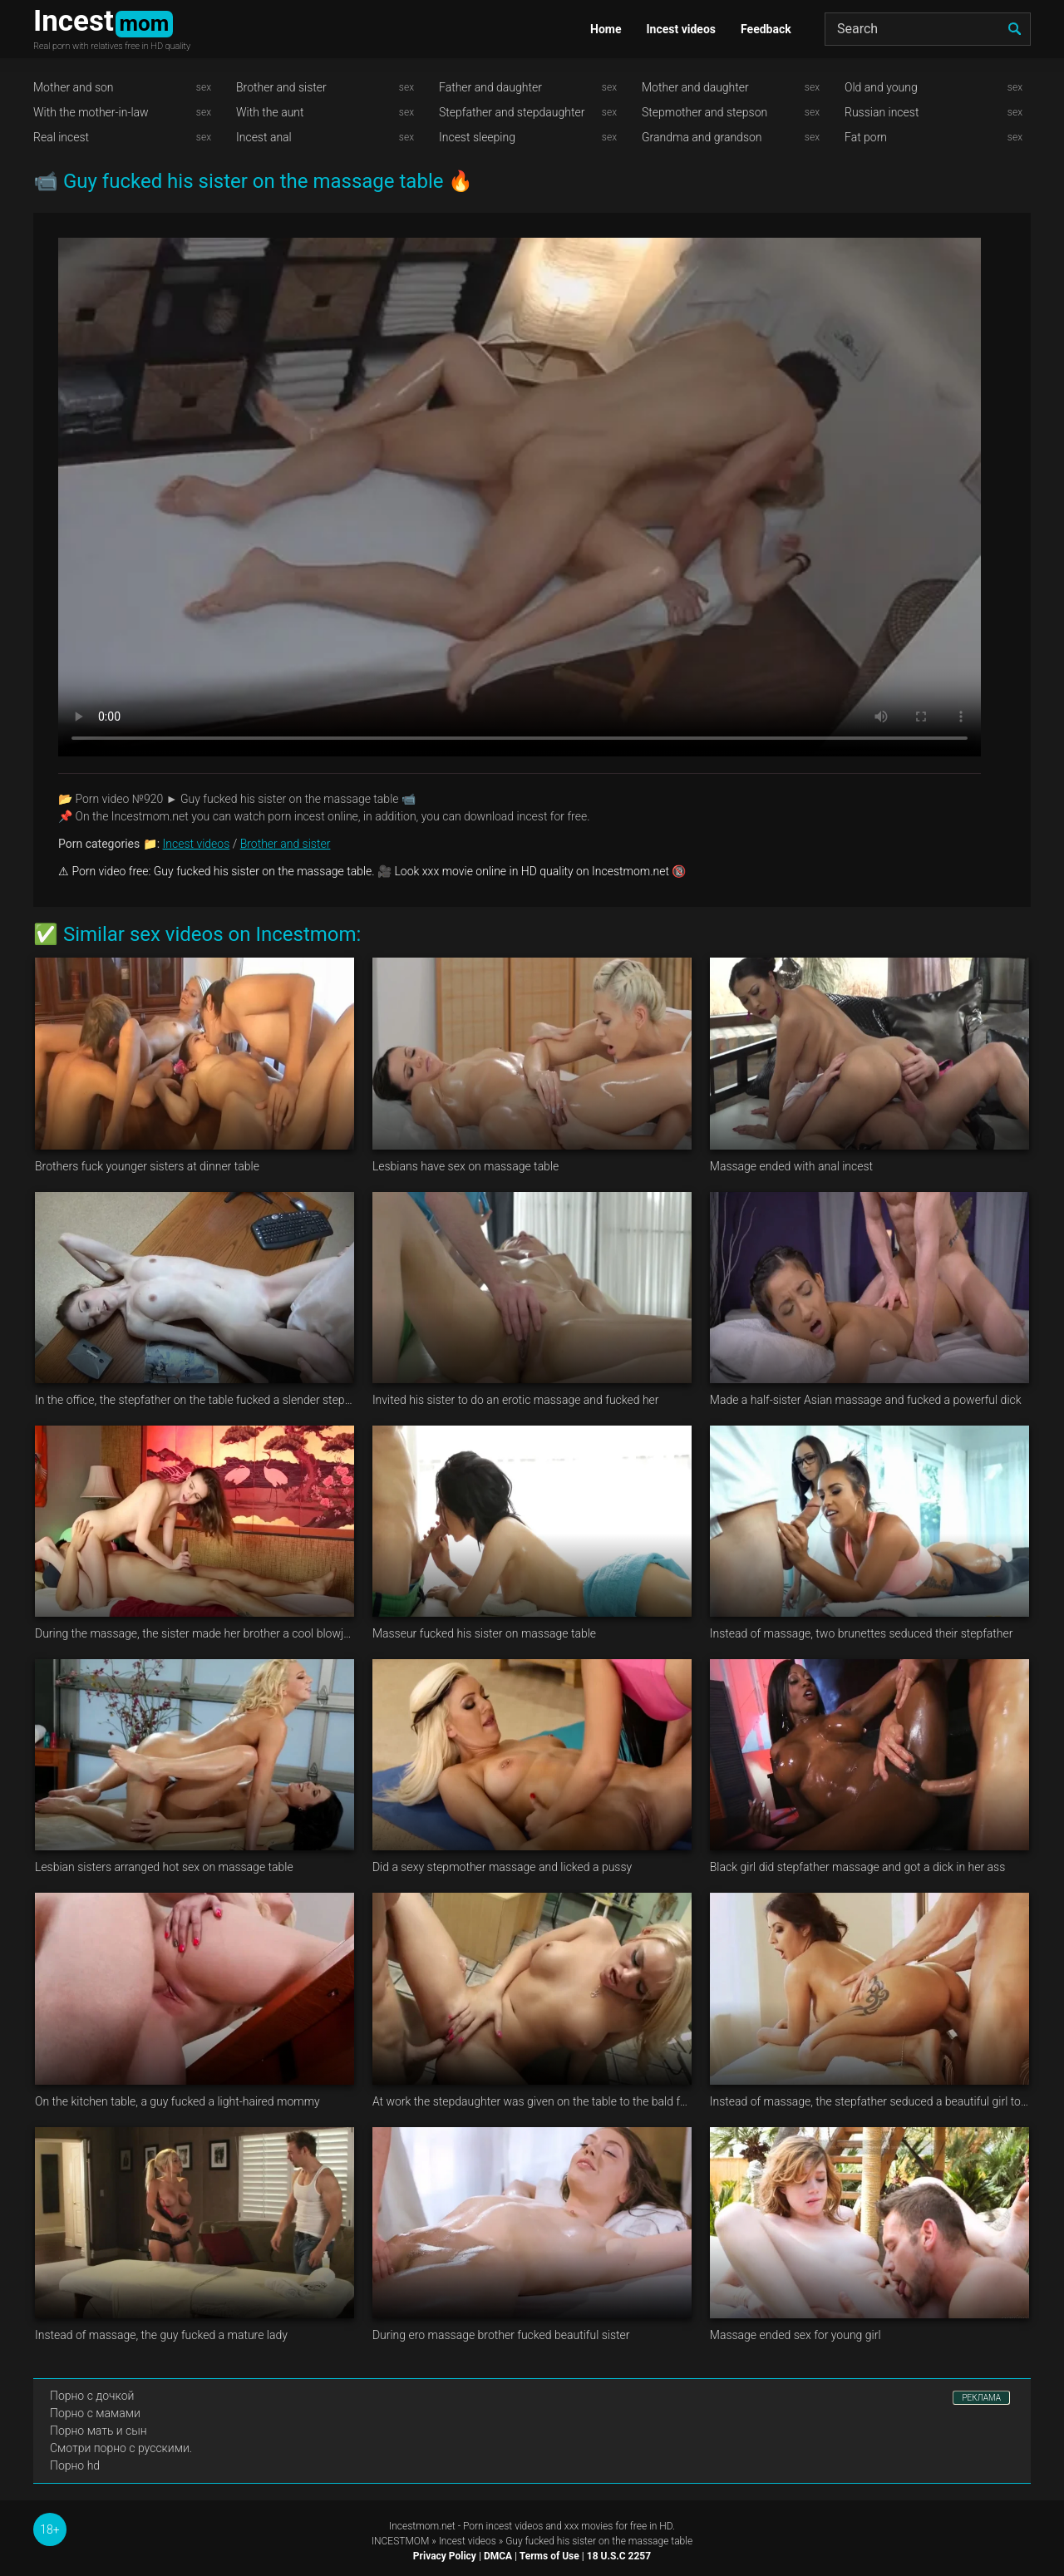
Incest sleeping (477, 137)
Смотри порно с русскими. (121, 2448)
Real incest (61, 137)
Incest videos (681, 29)
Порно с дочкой (92, 2395)
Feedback (766, 29)
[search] (1014, 29)
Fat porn (866, 137)
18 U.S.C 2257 (619, 2556)
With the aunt (270, 112)
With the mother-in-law (91, 112)
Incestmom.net (422, 2526)
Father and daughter (490, 87)
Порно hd (75, 2465)
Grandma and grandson (702, 137)
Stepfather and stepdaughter (511, 112)
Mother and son (73, 87)
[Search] (928, 29)
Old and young (881, 87)
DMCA (498, 2556)
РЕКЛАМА (981, 2397)
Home (605, 29)
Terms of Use (549, 2556)
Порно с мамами (95, 2413)
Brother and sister (281, 87)
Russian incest (882, 112)
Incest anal (264, 137)
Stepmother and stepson (704, 112)
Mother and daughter (695, 87)
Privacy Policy (444, 2556)
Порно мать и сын (98, 2430)
